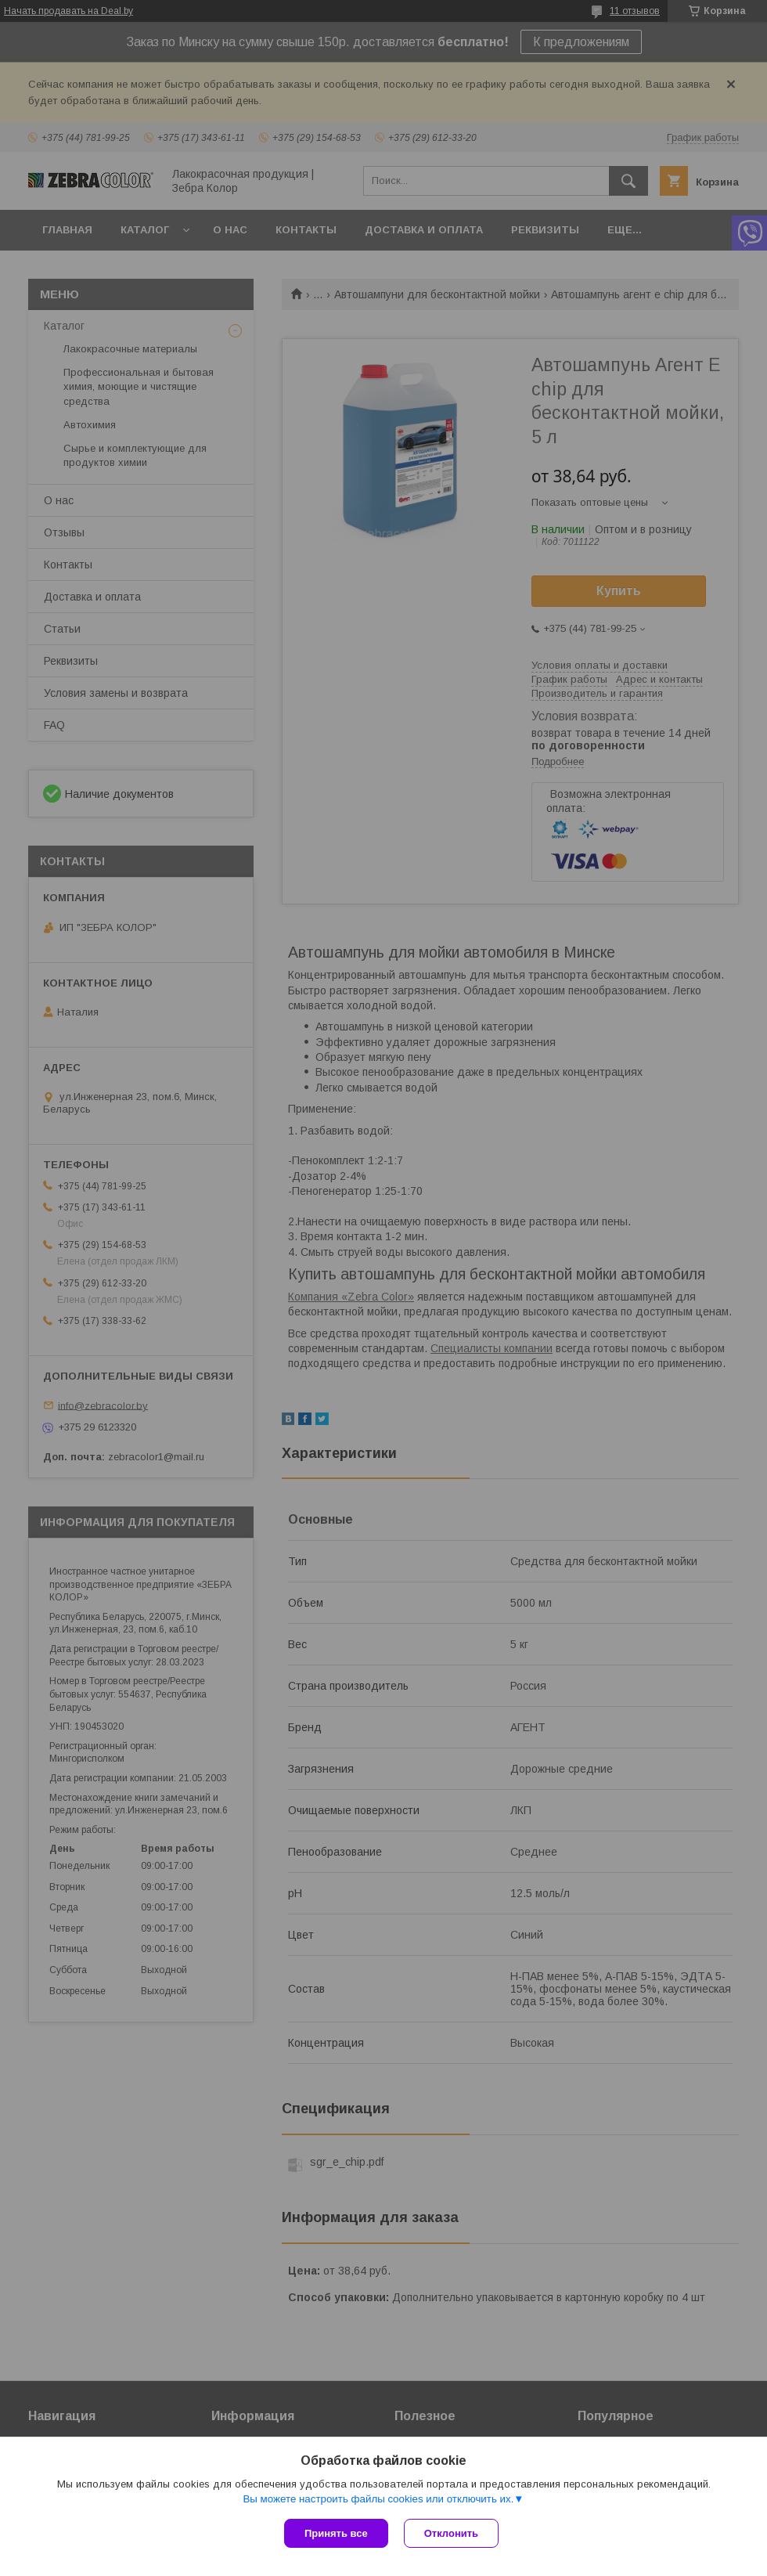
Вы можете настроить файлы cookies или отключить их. (378, 2499)
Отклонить (451, 2533)
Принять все (336, 2533)
